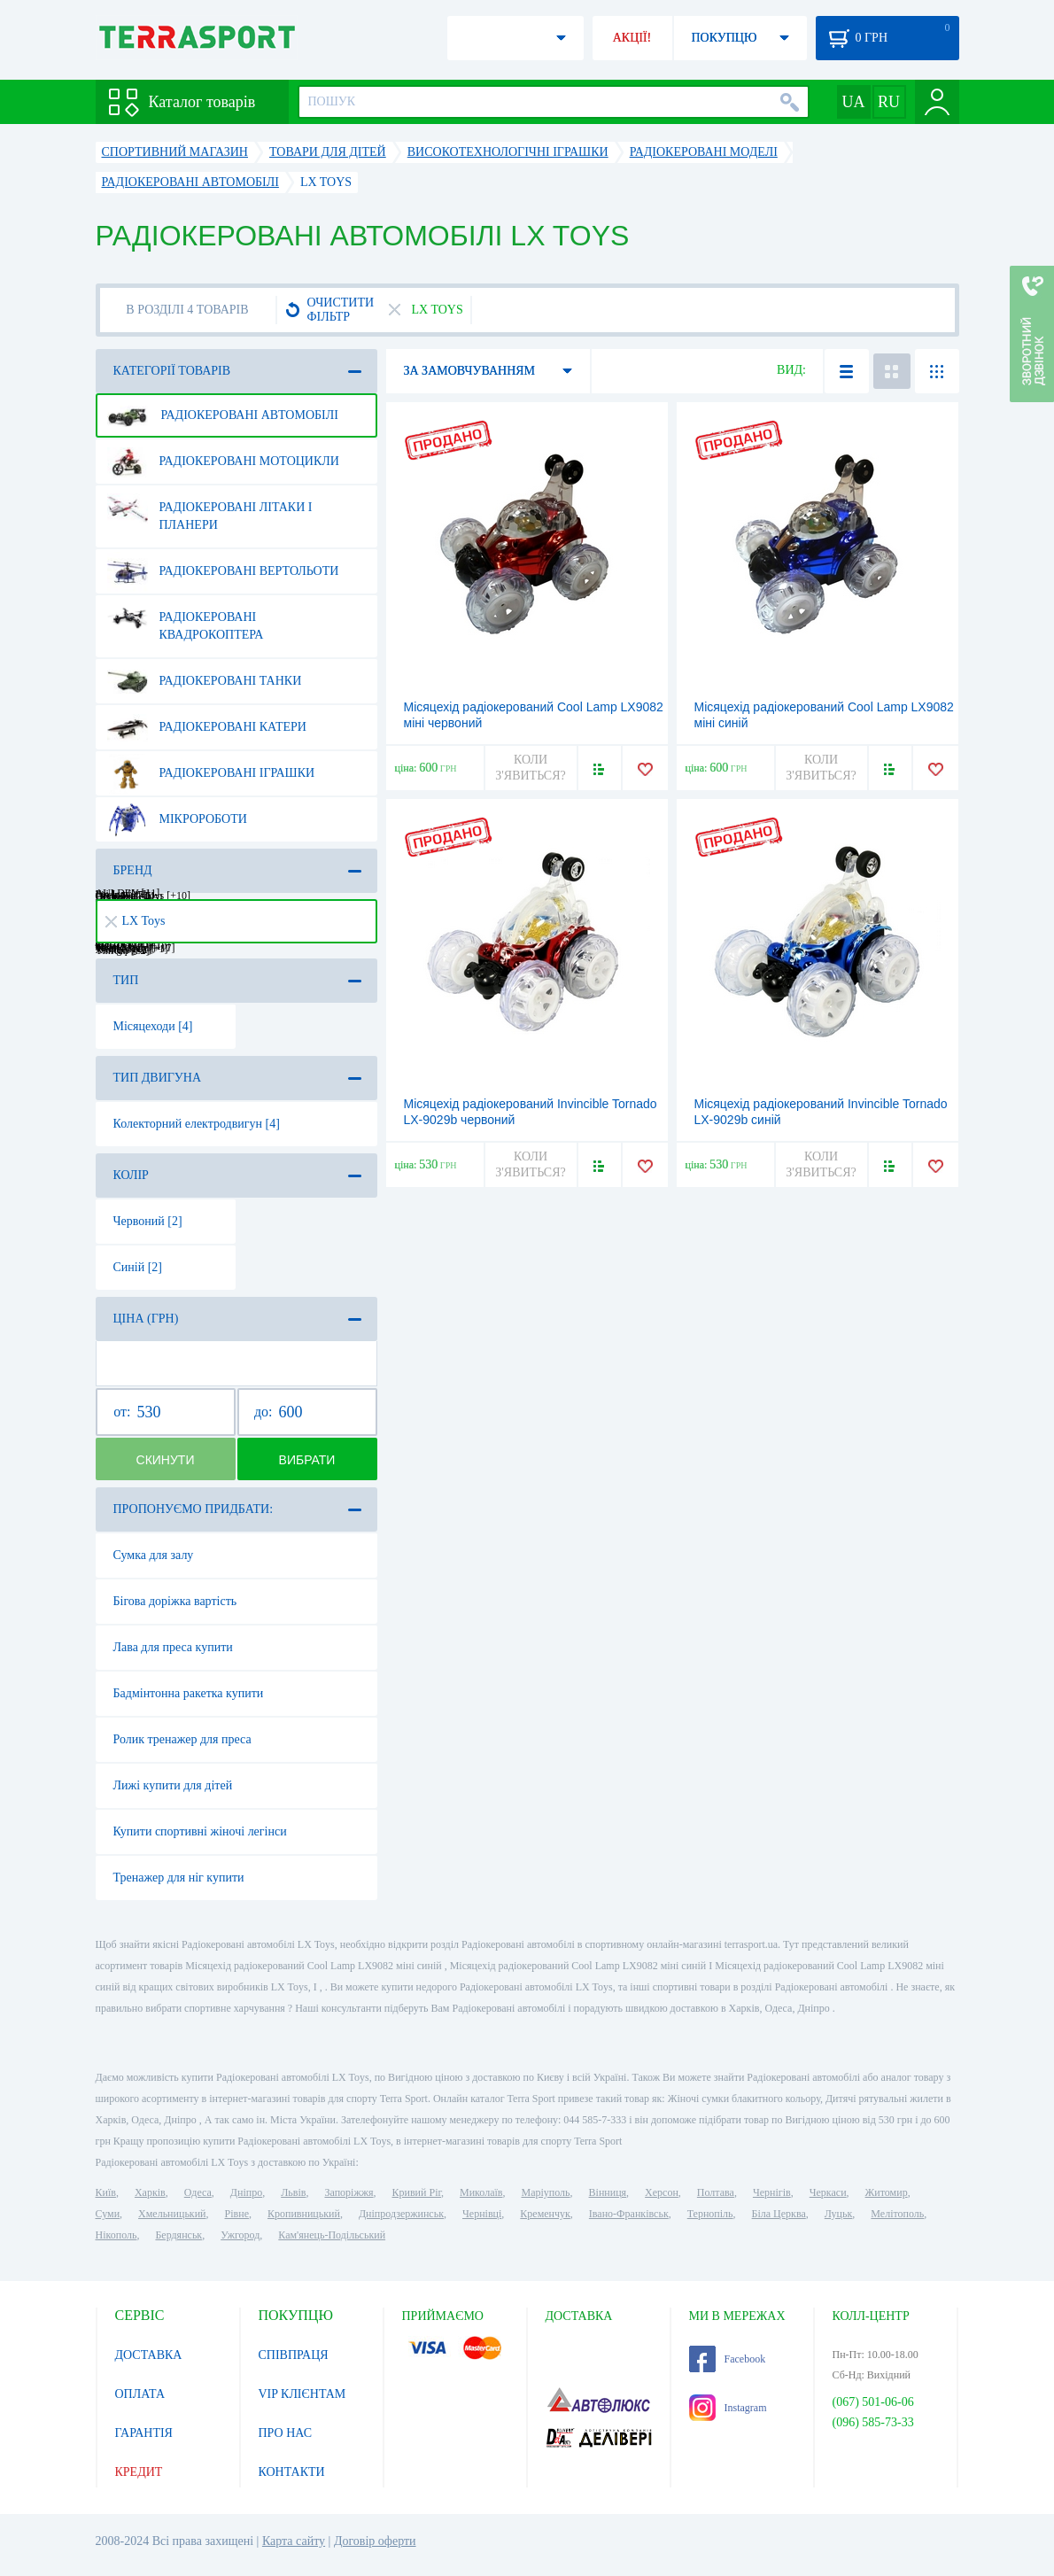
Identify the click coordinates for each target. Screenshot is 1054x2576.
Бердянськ (178, 2235)
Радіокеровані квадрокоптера (185, 619)
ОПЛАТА (140, 2394)
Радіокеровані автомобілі (222, 415)
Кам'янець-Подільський (331, 2235)
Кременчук (545, 2213)
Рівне (237, 2213)
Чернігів (772, 2192)
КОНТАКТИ (292, 2472)
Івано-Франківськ (629, 2213)
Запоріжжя (348, 2192)
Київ (106, 2192)
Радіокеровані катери (206, 727)
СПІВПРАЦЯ (294, 2355)
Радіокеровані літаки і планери (210, 509)
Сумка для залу (153, 1555)
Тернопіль (710, 2213)
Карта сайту (293, 2541)
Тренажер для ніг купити (178, 1877)
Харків (150, 2192)
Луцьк (839, 2213)
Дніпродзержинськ (401, 2213)
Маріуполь (546, 2192)
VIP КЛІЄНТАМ (302, 2394)
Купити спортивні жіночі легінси (200, 1831)
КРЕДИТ (139, 2472)
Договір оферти (375, 2541)
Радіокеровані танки (204, 681)
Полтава (715, 2192)
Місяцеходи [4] (153, 1026)
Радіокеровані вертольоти (223, 571)
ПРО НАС (286, 2433)
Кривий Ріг (417, 2192)
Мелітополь (897, 2213)
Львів (293, 2192)
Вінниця (608, 2192)
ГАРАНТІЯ (144, 2433)
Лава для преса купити (173, 1647)
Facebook (727, 2359)
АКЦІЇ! (632, 37)
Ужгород (240, 2235)
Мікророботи (177, 819)
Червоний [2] (147, 1221)
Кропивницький (303, 2213)
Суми (108, 2213)
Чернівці (481, 2213)
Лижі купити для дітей (173, 1785)
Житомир (886, 2192)
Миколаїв (481, 2192)
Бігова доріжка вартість (175, 1601)
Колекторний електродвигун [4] (196, 1123)
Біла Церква (779, 2213)
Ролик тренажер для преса (182, 1739)
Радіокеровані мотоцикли (223, 461)
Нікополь (116, 2235)
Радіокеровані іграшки (211, 773)
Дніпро (246, 2192)
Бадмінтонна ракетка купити (188, 1693)
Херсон (661, 2192)
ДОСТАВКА (148, 2355)
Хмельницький (171, 2213)
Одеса (198, 2192)
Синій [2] (138, 1267)
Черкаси (828, 2192)
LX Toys (135, 920)
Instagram (728, 2407)
